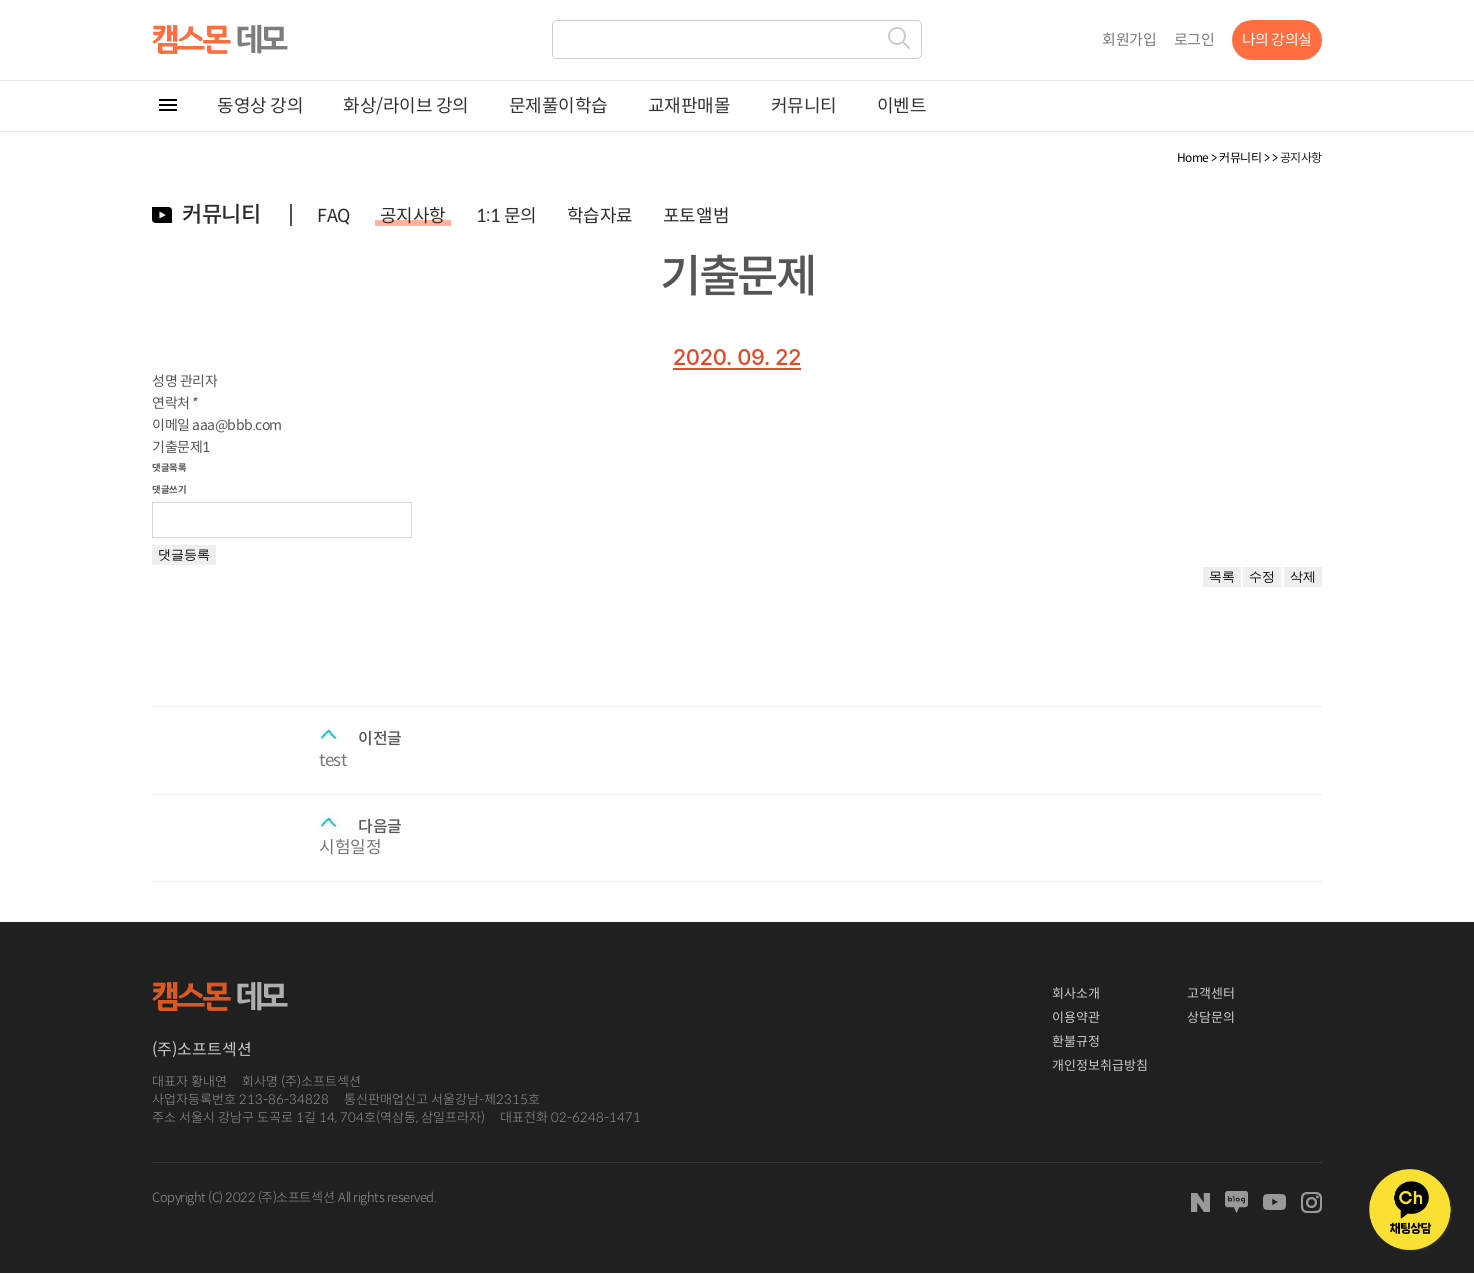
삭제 (1303, 576)
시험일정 (350, 847)
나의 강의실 (1277, 39)
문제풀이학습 (558, 106)
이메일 (171, 425)
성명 (164, 381)
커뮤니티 (804, 106)
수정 (1262, 576)
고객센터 (1211, 993)
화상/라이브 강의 (406, 106)
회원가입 (1129, 39)
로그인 (1194, 39)
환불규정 (1076, 1041)
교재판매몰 (689, 106)
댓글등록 (184, 554)
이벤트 (902, 106)
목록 (1222, 576)
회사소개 (1076, 993)
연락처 (174, 403)
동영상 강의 (260, 106)
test (332, 760)
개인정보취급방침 (1100, 1065)
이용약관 (1076, 1017)
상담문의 (1211, 1017)
